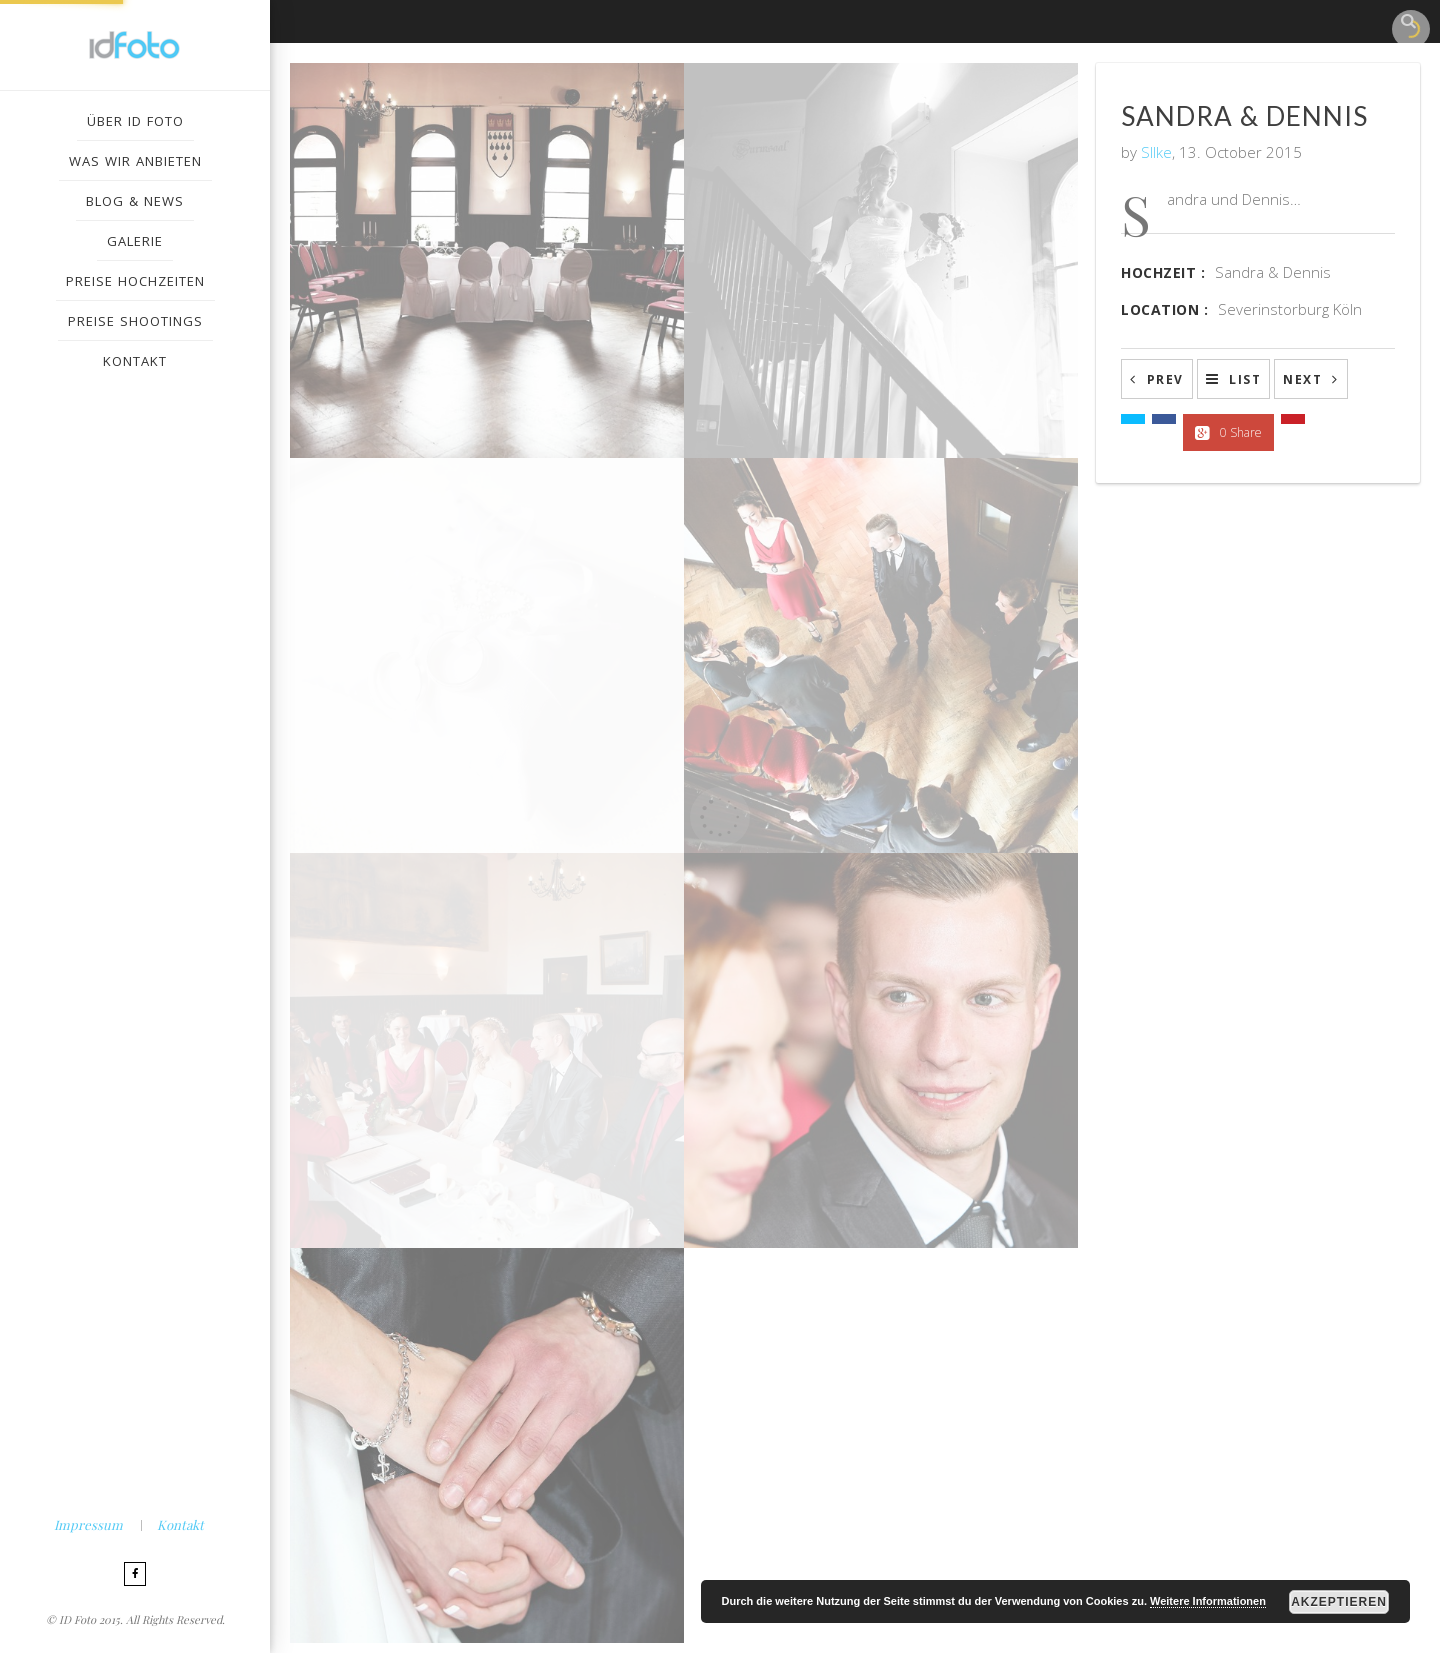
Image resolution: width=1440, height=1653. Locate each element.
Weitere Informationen (1208, 1601)
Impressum (88, 1524)
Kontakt (180, 1524)
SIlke (1156, 152)
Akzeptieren (1339, 1602)
